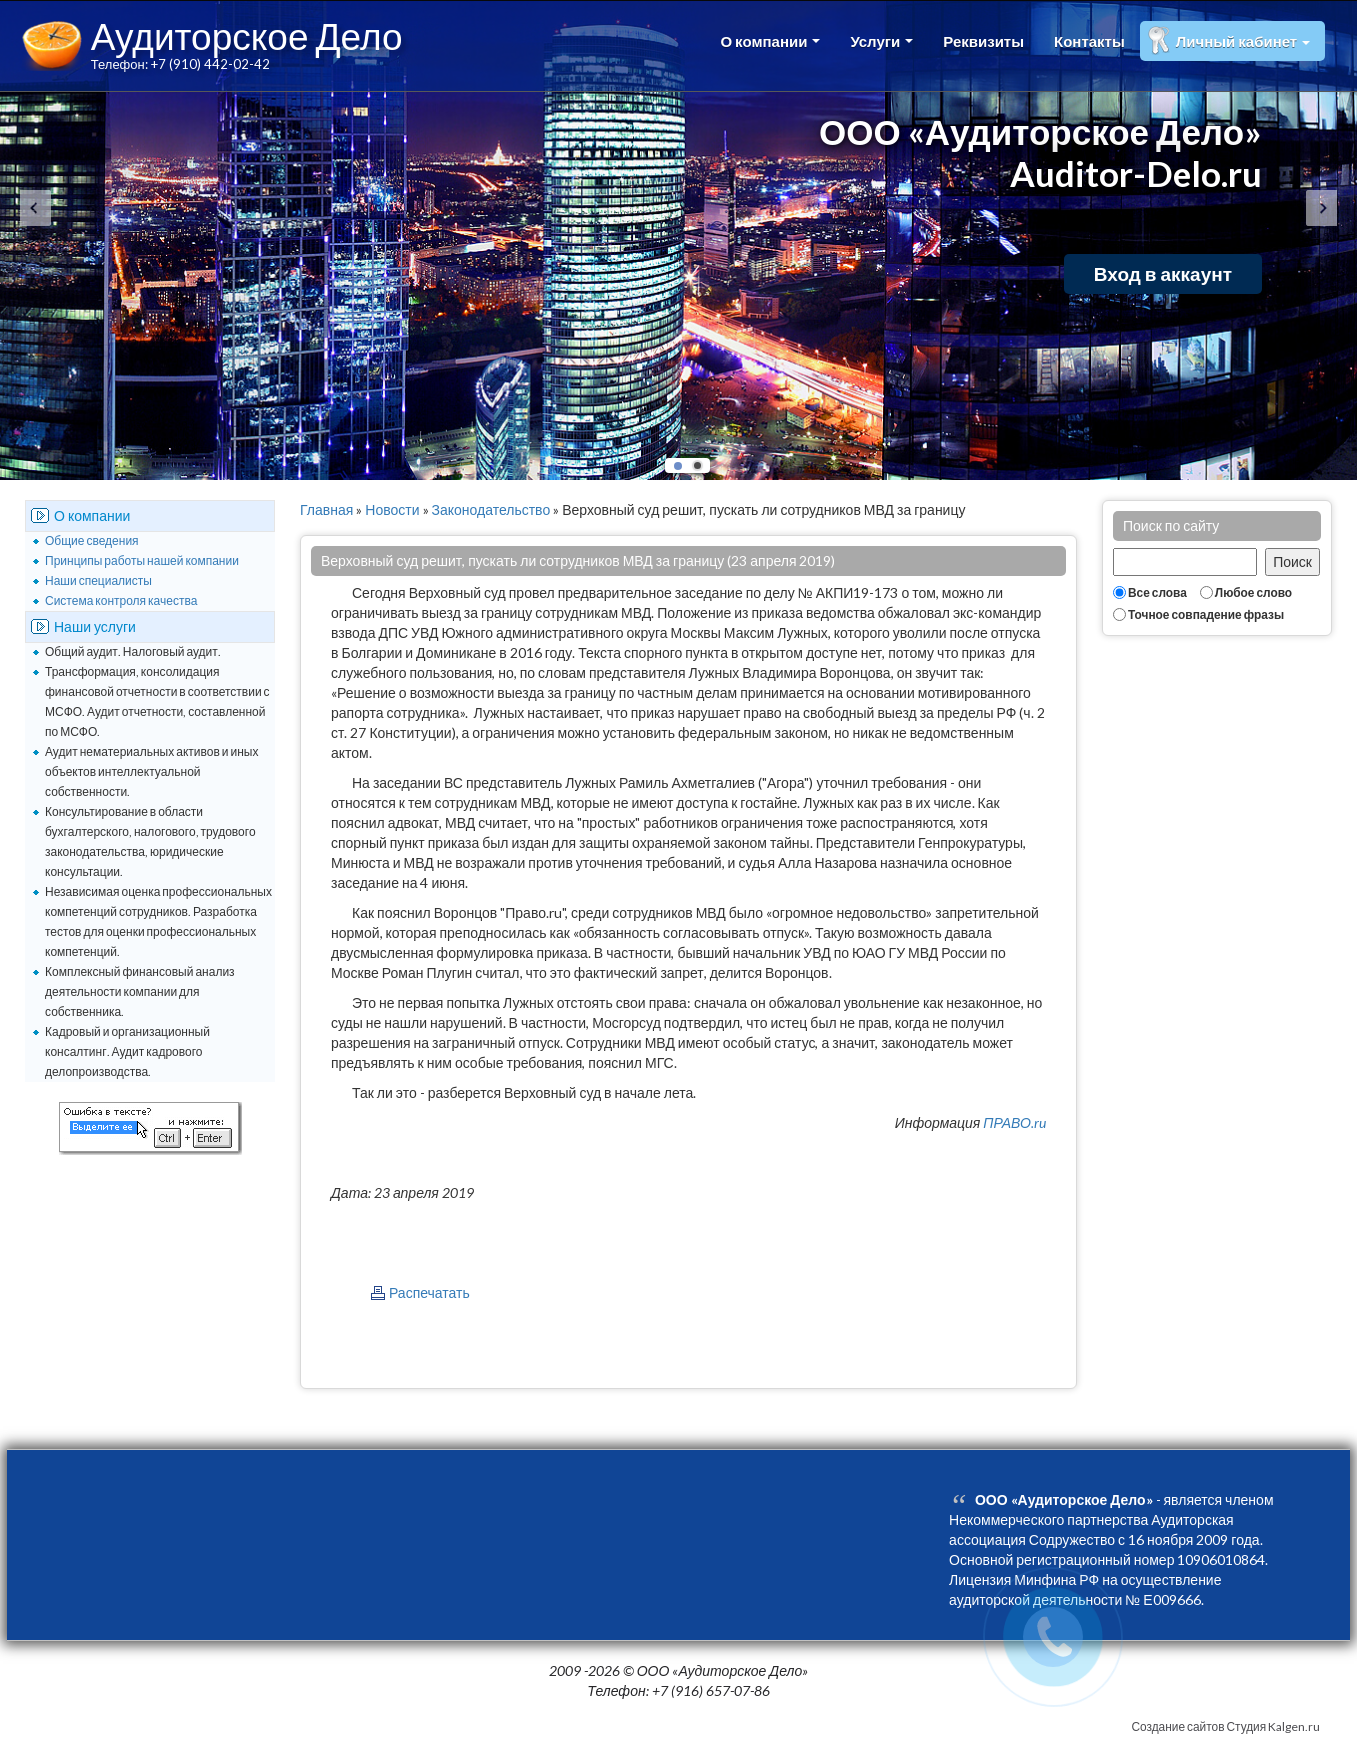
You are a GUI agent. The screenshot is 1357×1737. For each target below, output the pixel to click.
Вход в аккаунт (1163, 273)
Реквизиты (983, 41)
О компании (770, 41)
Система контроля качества (121, 600)
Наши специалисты (98, 580)
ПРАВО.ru (1014, 1122)
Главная (326, 509)
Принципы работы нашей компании (142, 560)
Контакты (1089, 41)
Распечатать (429, 1292)
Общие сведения (92, 540)
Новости (392, 509)
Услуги (881, 41)
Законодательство (491, 509)
